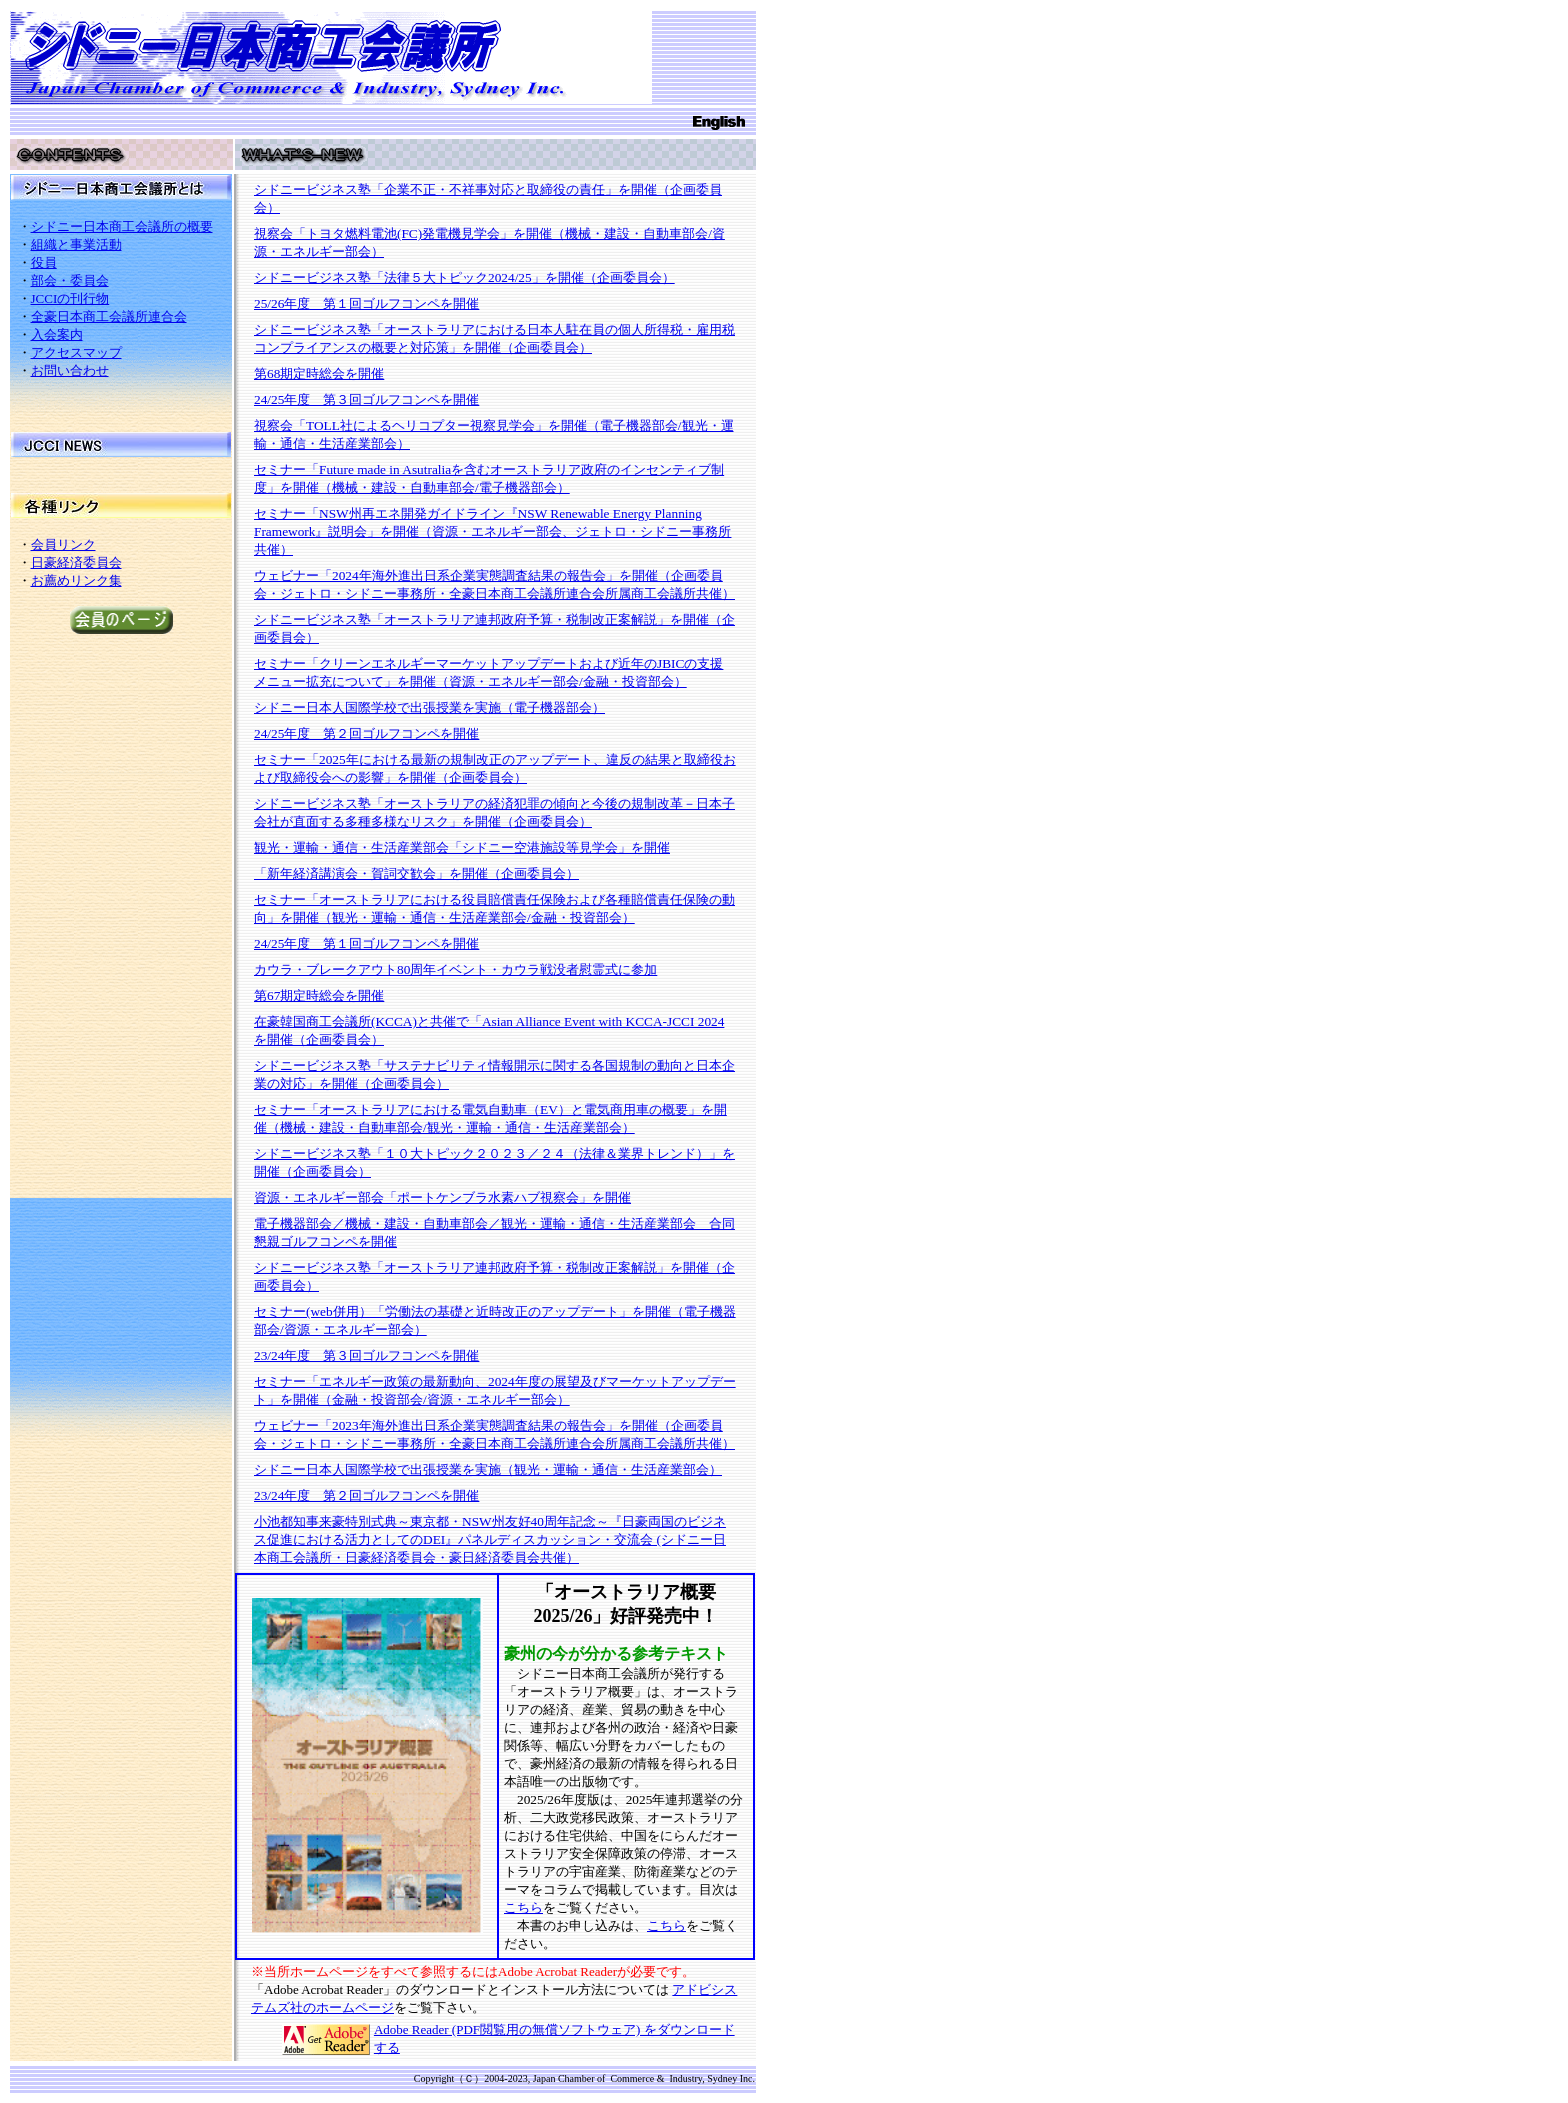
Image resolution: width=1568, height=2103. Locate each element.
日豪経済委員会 (76, 562)
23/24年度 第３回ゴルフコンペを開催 (366, 1355)
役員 (44, 262)
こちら (523, 1907)
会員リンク (63, 544)
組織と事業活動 (76, 244)
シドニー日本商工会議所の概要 (122, 226)
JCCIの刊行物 (70, 298)
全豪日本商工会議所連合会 (109, 316)
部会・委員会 (70, 280)
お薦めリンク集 (76, 580)
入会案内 (57, 334)
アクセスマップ (76, 352)
